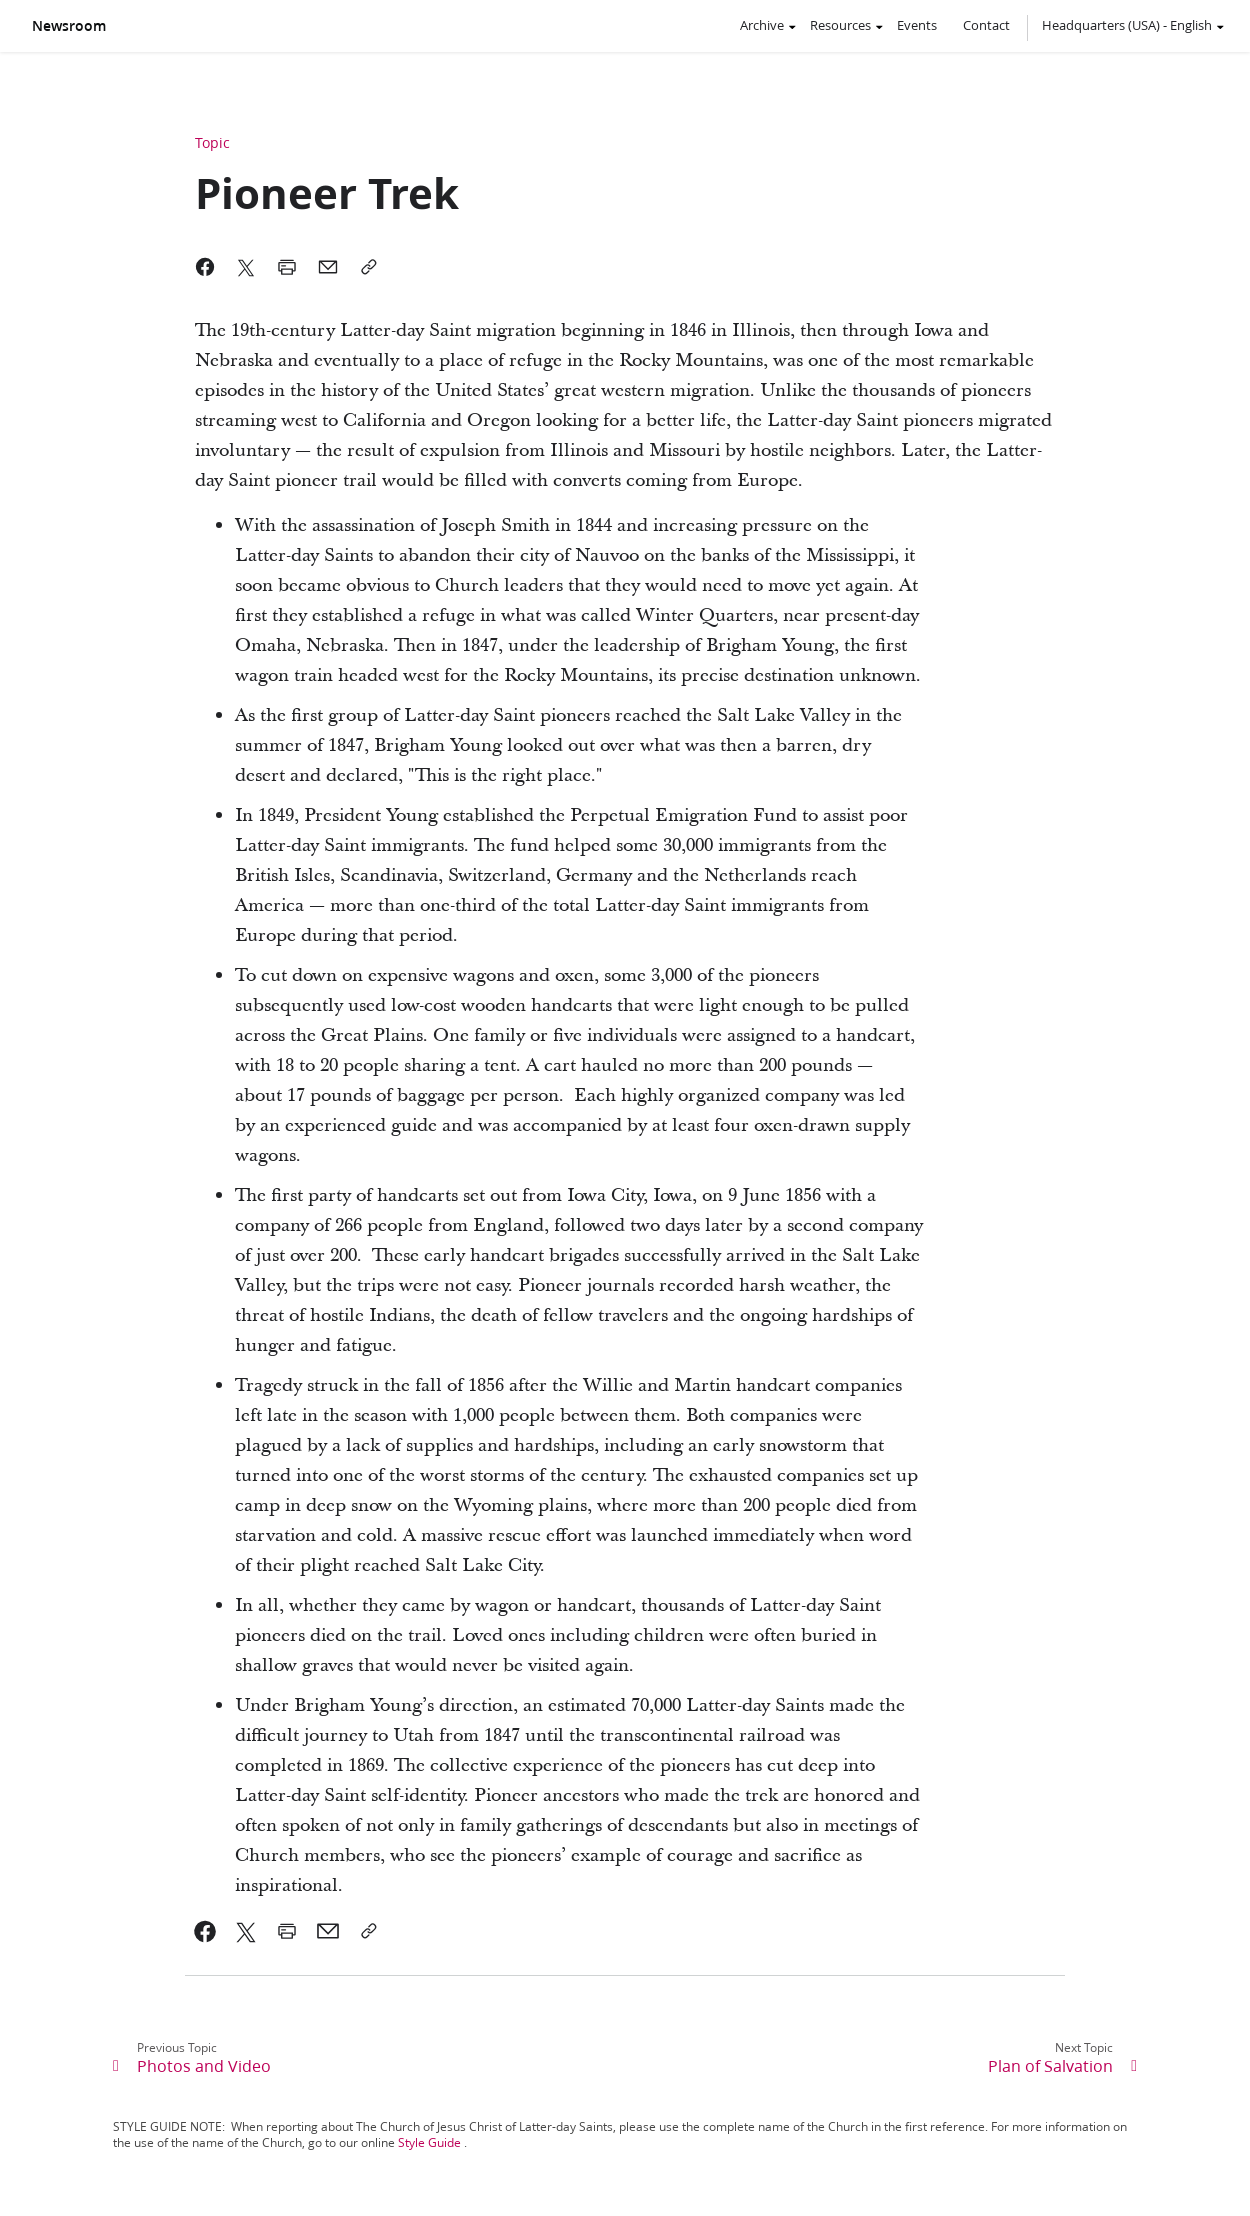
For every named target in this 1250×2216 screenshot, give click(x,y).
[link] (205, 1931)
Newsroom (69, 26)
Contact (986, 25)
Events (917, 25)
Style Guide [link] (429, 2142)
